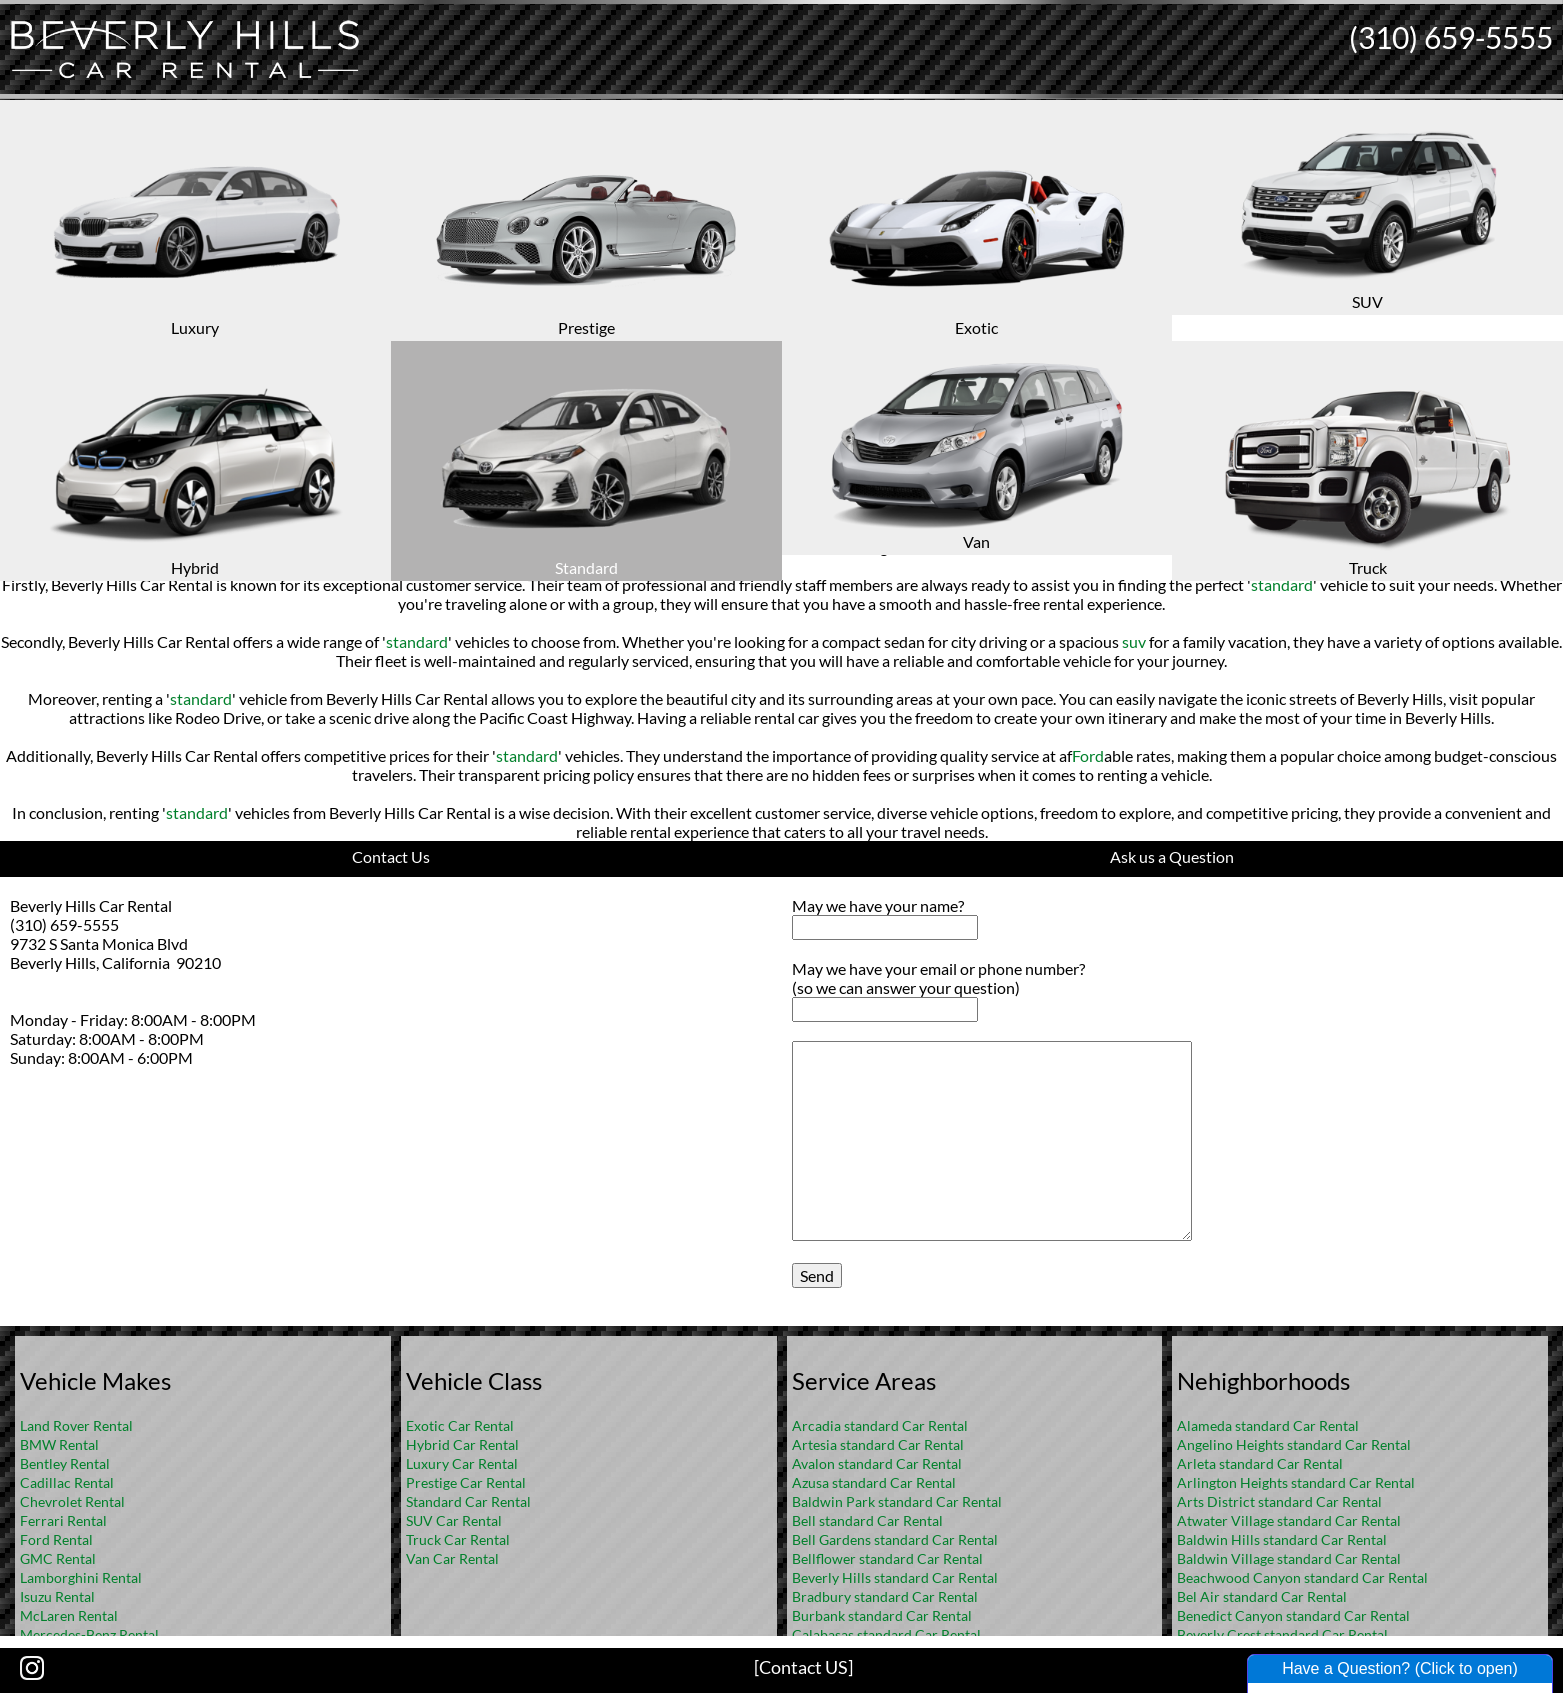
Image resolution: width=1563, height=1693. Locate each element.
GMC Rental (58, 1558)
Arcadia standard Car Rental (880, 1425)
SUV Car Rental (454, 1520)
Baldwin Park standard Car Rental (897, 1501)
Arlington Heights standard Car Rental (1296, 1482)
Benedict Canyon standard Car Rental (1293, 1615)
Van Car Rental (452, 1558)
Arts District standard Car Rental (1279, 1501)
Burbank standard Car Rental (882, 1615)
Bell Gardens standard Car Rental (895, 1539)
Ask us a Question (1172, 856)
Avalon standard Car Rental (877, 1463)
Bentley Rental (65, 1463)
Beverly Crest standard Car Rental (1282, 1634)
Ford (1088, 755)
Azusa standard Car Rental (874, 1482)
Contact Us (391, 856)
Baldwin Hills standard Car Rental (1282, 1539)
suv (1134, 641)
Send (817, 1275)
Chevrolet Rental (72, 1501)
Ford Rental (56, 1539)
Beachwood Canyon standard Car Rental (1302, 1577)
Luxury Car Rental (462, 1463)
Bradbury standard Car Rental (885, 1596)
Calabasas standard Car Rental (886, 1634)
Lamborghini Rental (81, 1577)
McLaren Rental (69, 1615)
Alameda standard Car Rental (1268, 1425)
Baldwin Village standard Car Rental (1289, 1558)
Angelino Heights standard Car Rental (1294, 1444)
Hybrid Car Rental (462, 1444)
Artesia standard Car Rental (878, 1444)
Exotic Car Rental (460, 1425)
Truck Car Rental (458, 1539)
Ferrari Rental (63, 1520)
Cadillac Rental (67, 1482)
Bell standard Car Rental (867, 1520)
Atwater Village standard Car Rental (1289, 1520)
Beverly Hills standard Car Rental (895, 1577)
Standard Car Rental (468, 1501)
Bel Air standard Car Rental (1262, 1596)
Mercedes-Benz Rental (89, 1634)
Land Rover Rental (76, 1425)
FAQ (808, 265)
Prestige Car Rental (466, 1482)
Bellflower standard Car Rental (887, 1558)
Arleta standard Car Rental (1260, 1463)
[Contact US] (803, 1667)
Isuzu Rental (57, 1596)
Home (760, 265)
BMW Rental (59, 1444)
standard (558, 546)
